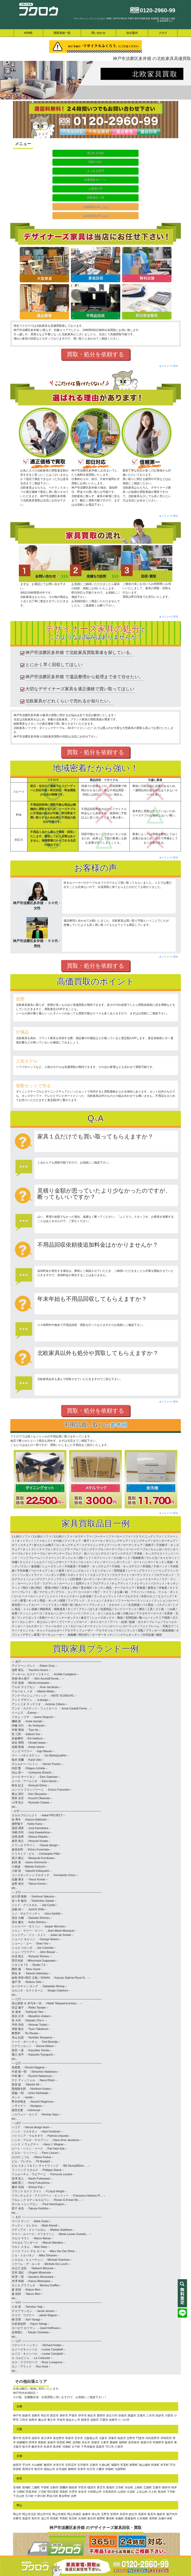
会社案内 (132, 32)
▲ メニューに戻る (168, 330)
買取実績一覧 (62, 32)
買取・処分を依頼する (95, 319)
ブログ (162, 32)
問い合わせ (98, 32)
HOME (28, 32)
